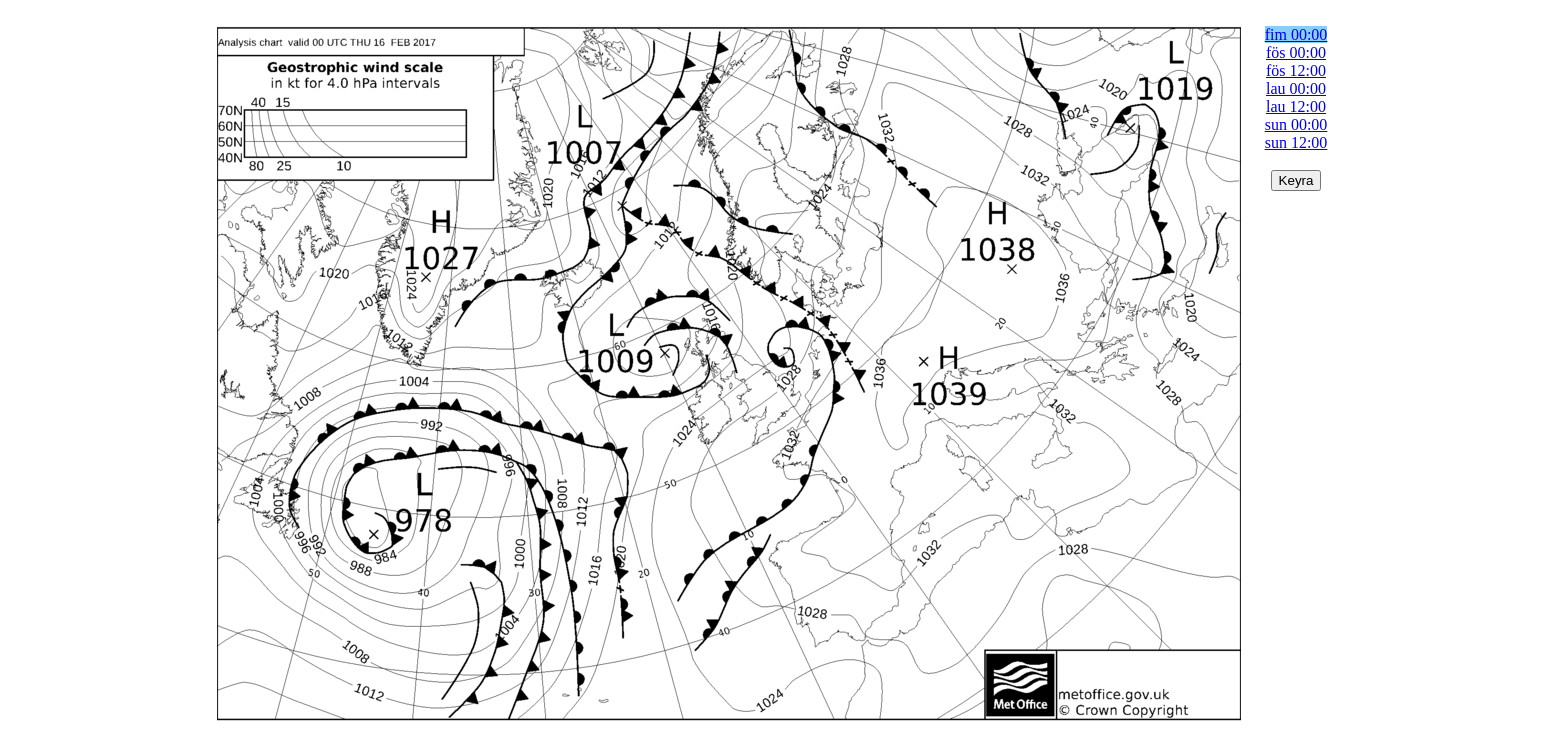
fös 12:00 (1296, 70)
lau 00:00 (1296, 88)
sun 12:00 (1296, 142)
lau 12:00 (1296, 106)
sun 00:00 (1296, 124)
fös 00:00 (1296, 52)
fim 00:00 (1296, 34)
